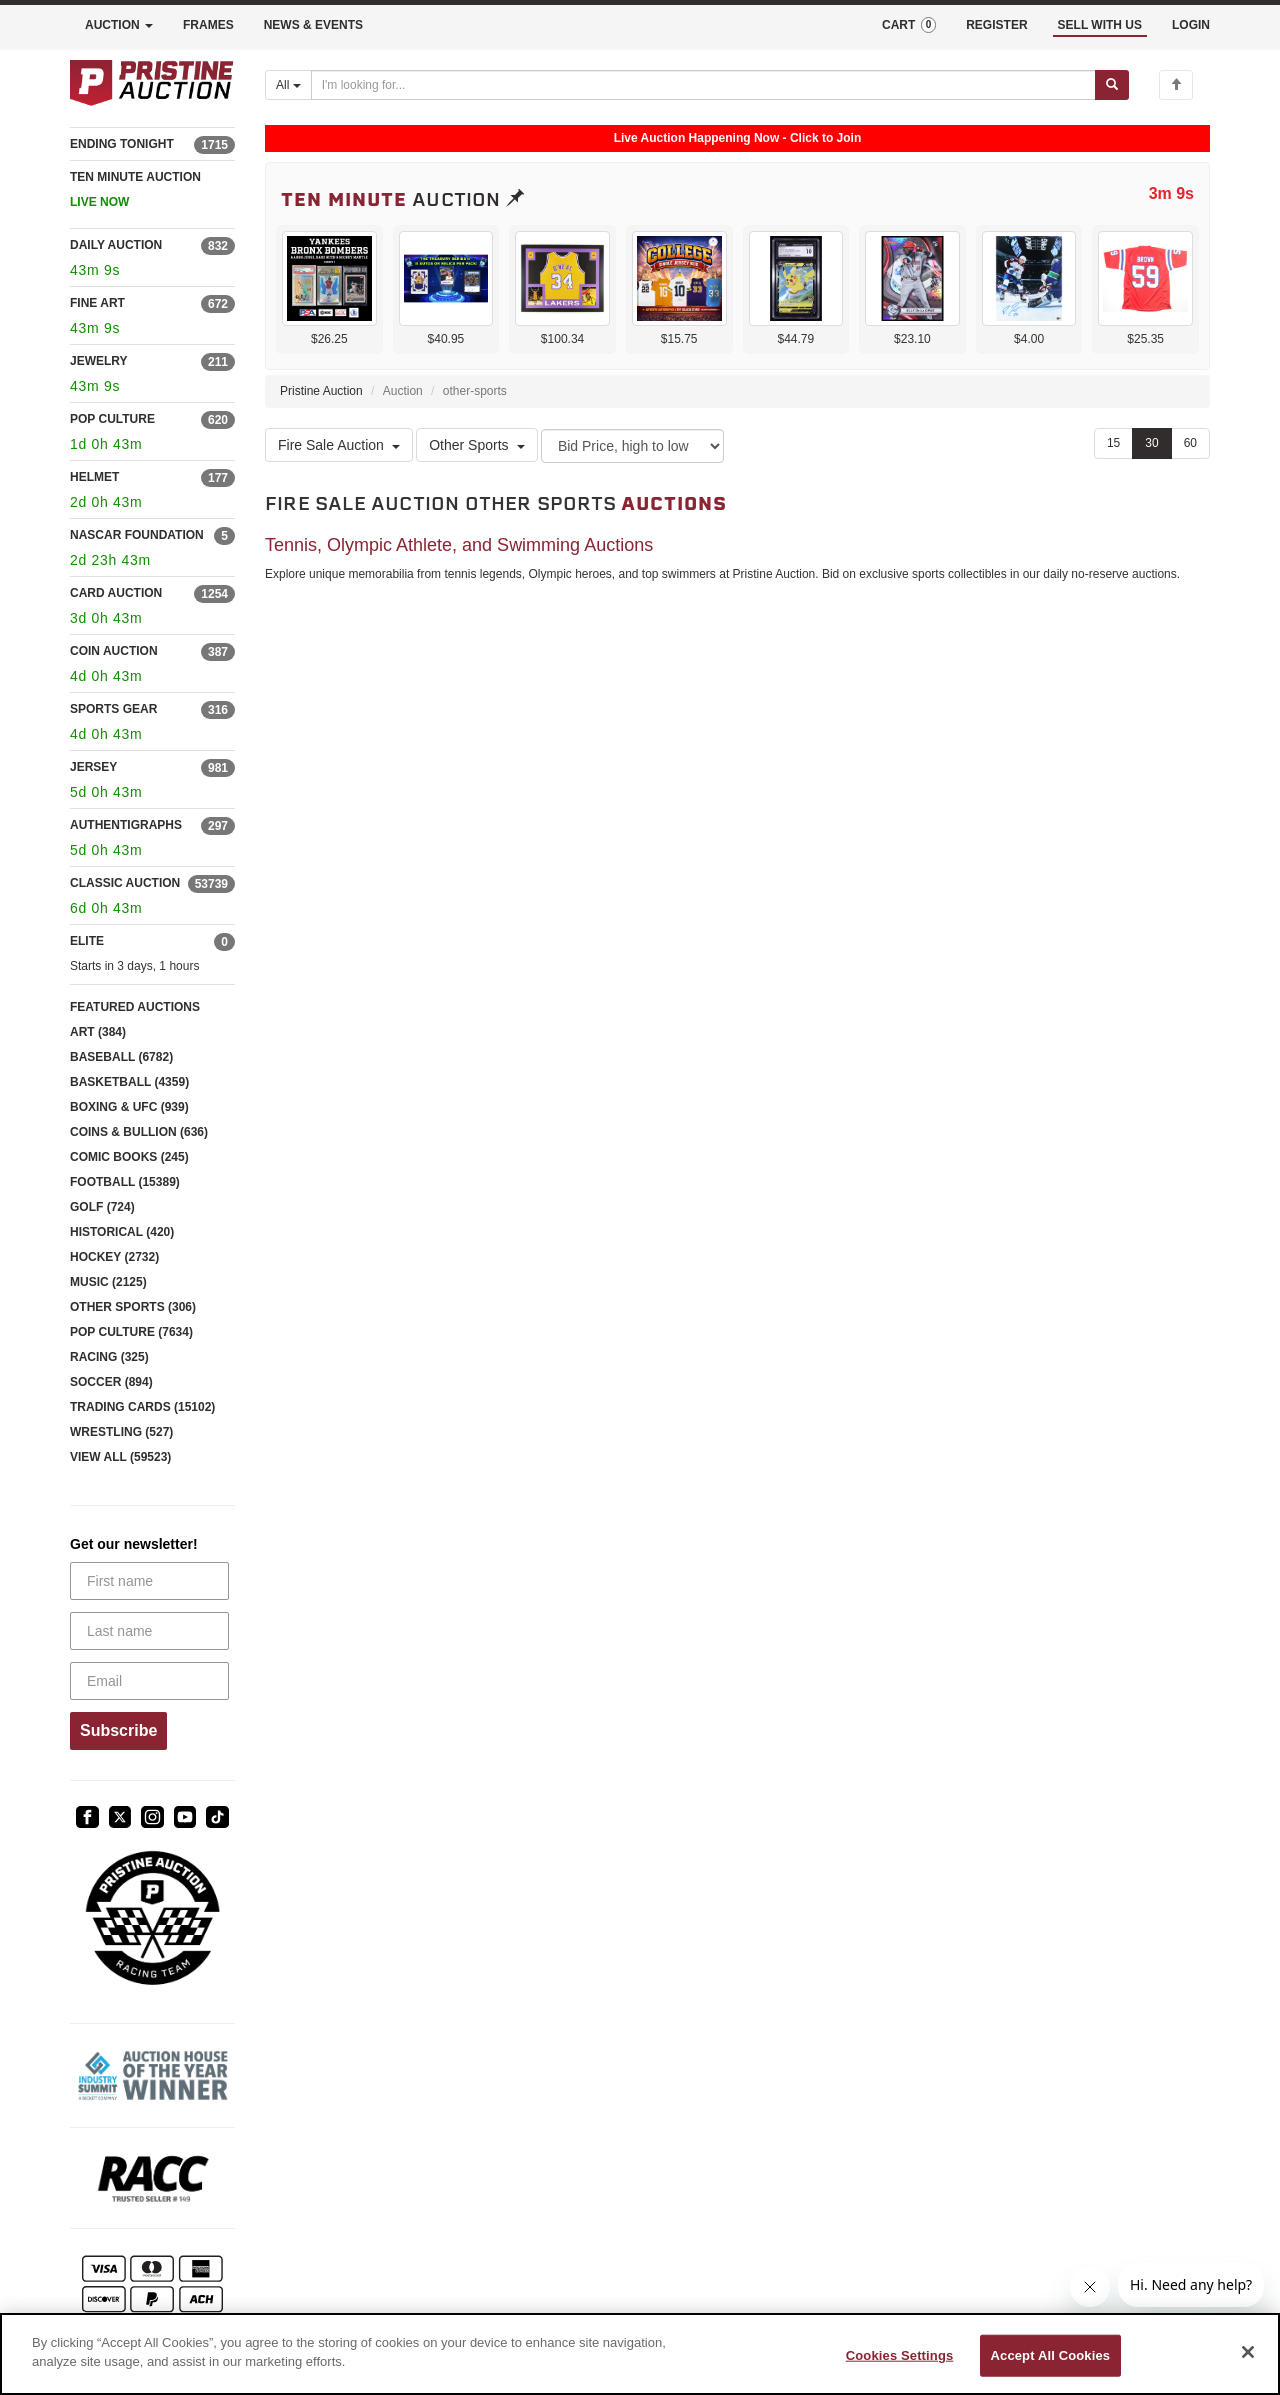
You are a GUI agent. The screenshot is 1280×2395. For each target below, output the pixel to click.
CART (909, 25)
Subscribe (118, 1730)
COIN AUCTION (114, 651)
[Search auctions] (703, 85)
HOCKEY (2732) (114, 1257)
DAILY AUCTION (116, 245)
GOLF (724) (102, 1207)
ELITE (87, 941)
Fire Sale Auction (339, 445)
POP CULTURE (112, 419)
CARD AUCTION (116, 593)
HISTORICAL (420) (122, 1232)
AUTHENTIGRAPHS (126, 825)
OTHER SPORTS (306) (133, 1307)
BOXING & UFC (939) (129, 1107)
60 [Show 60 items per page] (1190, 443)
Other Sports (476, 445)
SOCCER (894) (111, 1382)
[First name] (149, 1581)
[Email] (149, 1681)
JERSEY (93, 767)
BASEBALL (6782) (121, 1057)
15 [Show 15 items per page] (1113, 443)
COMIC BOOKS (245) (129, 1157)
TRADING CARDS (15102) (142, 1407)
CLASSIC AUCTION (125, 883)
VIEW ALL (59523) (120, 1457)
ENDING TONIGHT (122, 144)
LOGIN (1191, 25)
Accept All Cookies (1051, 2355)
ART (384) (98, 1032)
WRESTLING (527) (121, 1432)
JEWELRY (99, 361)
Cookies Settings (900, 2355)
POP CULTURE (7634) (131, 1332)
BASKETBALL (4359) (129, 1082)
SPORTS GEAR (113, 709)
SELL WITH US (1100, 25)
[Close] (1248, 2352)
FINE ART (97, 303)
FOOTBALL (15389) (125, 1182)
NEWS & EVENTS (313, 25)
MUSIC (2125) (108, 1282)
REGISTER (996, 25)
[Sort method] (632, 446)
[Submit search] (1112, 85)
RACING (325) (109, 1357)
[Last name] (149, 1631)
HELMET (94, 477)
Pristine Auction (321, 391)
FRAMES (208, 25)
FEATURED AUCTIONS (135, 1007)
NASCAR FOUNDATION (137, 535)
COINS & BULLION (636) (139, 1132)
